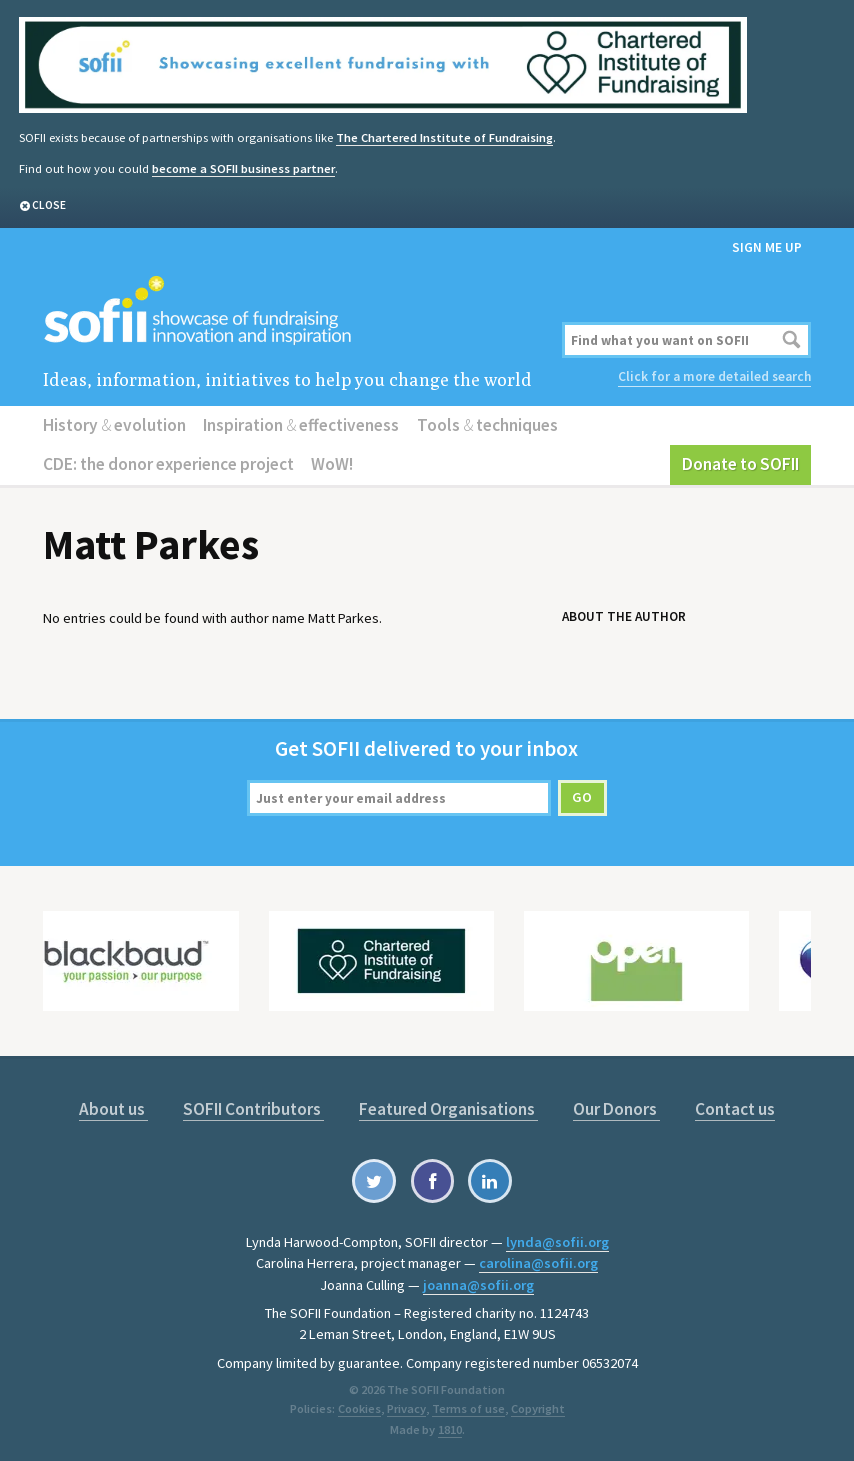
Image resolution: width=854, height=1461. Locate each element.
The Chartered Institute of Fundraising (442, 136)
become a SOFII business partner (241, 167)
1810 (450, 1426)
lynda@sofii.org (557, 1240)
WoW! (331, 463)
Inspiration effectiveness (300, 424)
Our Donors (616, 1107)
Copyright (536, 1405)
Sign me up (767, 246)
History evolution (114, 424)
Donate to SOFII (741, 463)
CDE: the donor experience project (168, 463)
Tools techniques (484, 424)
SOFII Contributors (254, 1107)
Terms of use (467, 1405)
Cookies (360, 1405)
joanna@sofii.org (478, 1282)
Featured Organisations (449, 1107)
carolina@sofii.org (538, 1261)
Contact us (734, 1107)
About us (114, 1107)
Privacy (407, 1405)
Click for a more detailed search (715, 375)
